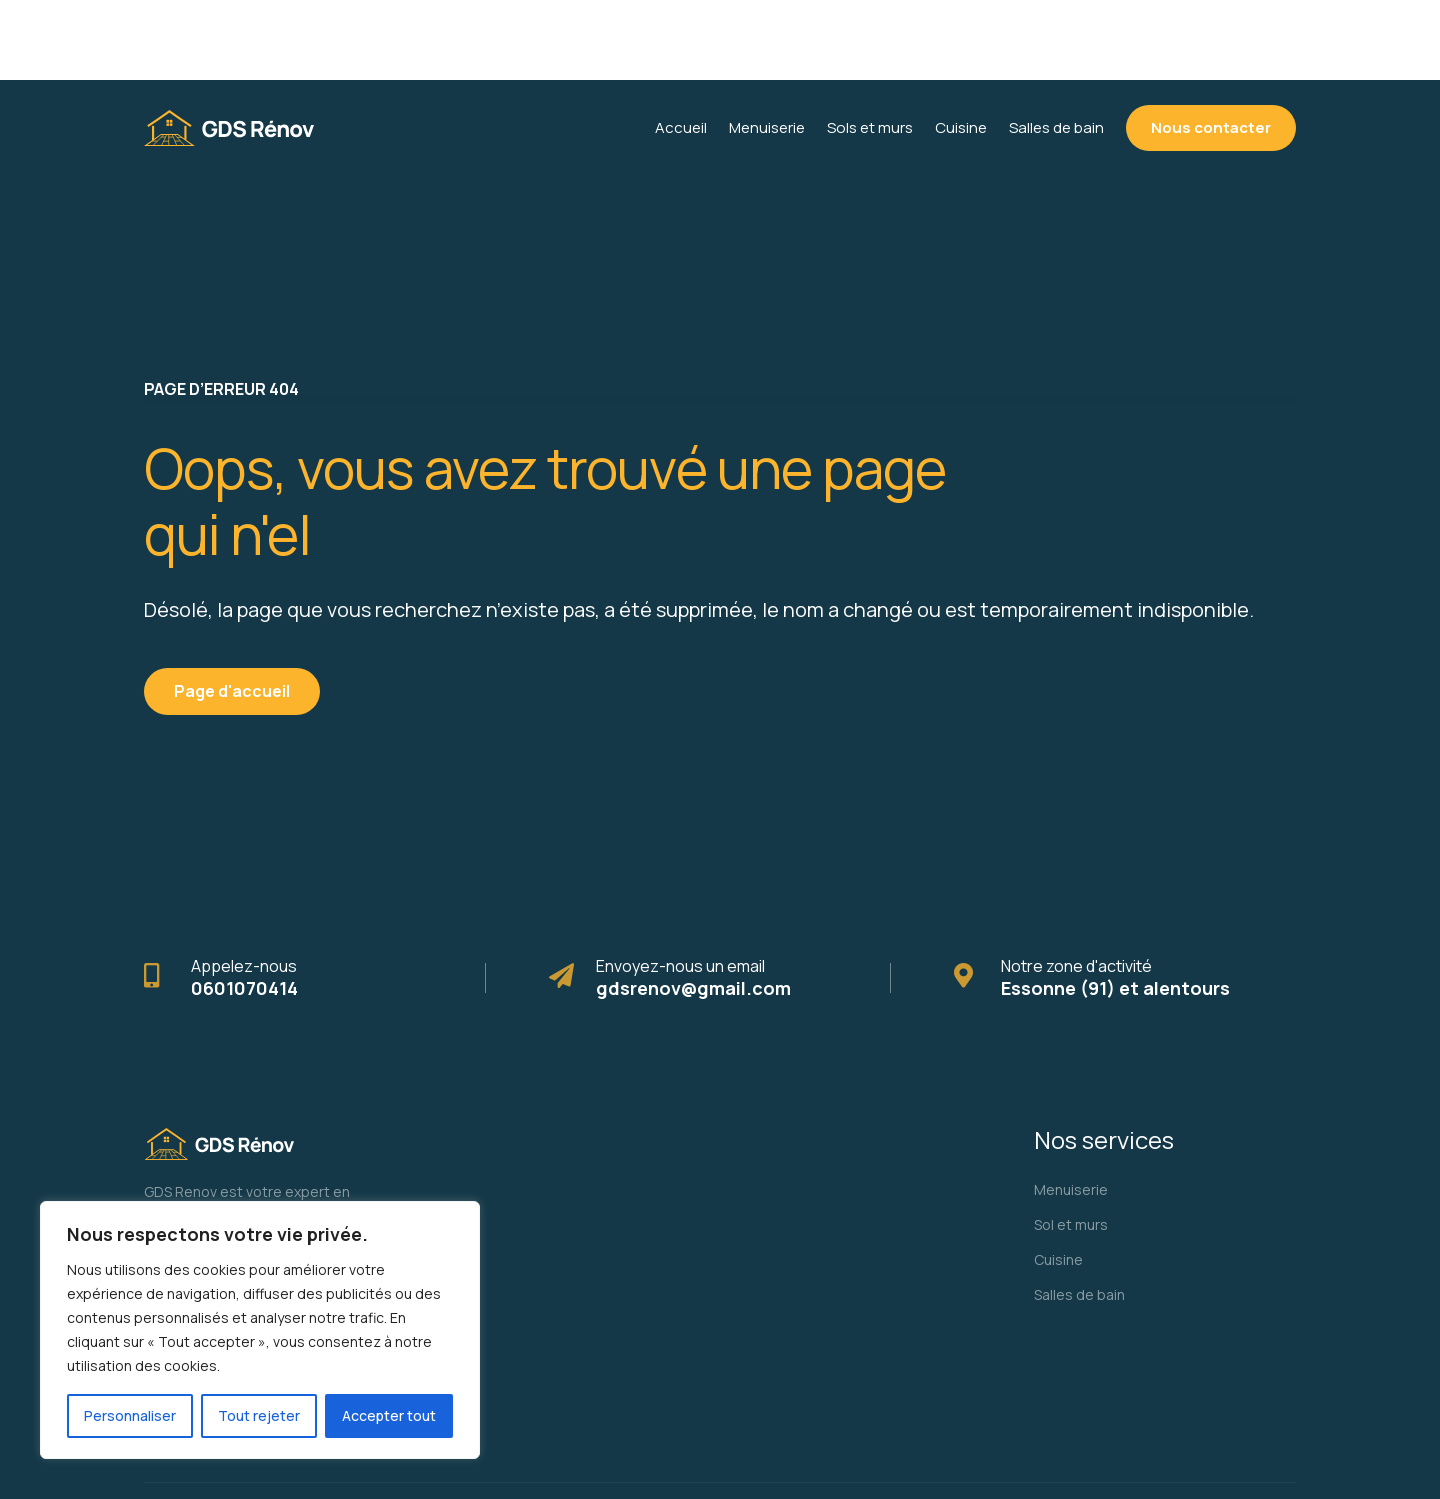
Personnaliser (130, 1415)
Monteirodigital (545, 1450)
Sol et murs (1071, 1144)
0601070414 (244, 908)
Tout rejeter (259, 1415)
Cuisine (1058, 1179)
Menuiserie (1071, 1109)
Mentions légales (1215, 1450)
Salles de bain (1079, 1214)
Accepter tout (389, 1415)
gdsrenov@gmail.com (693, 908)
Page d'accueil (232, 611)
